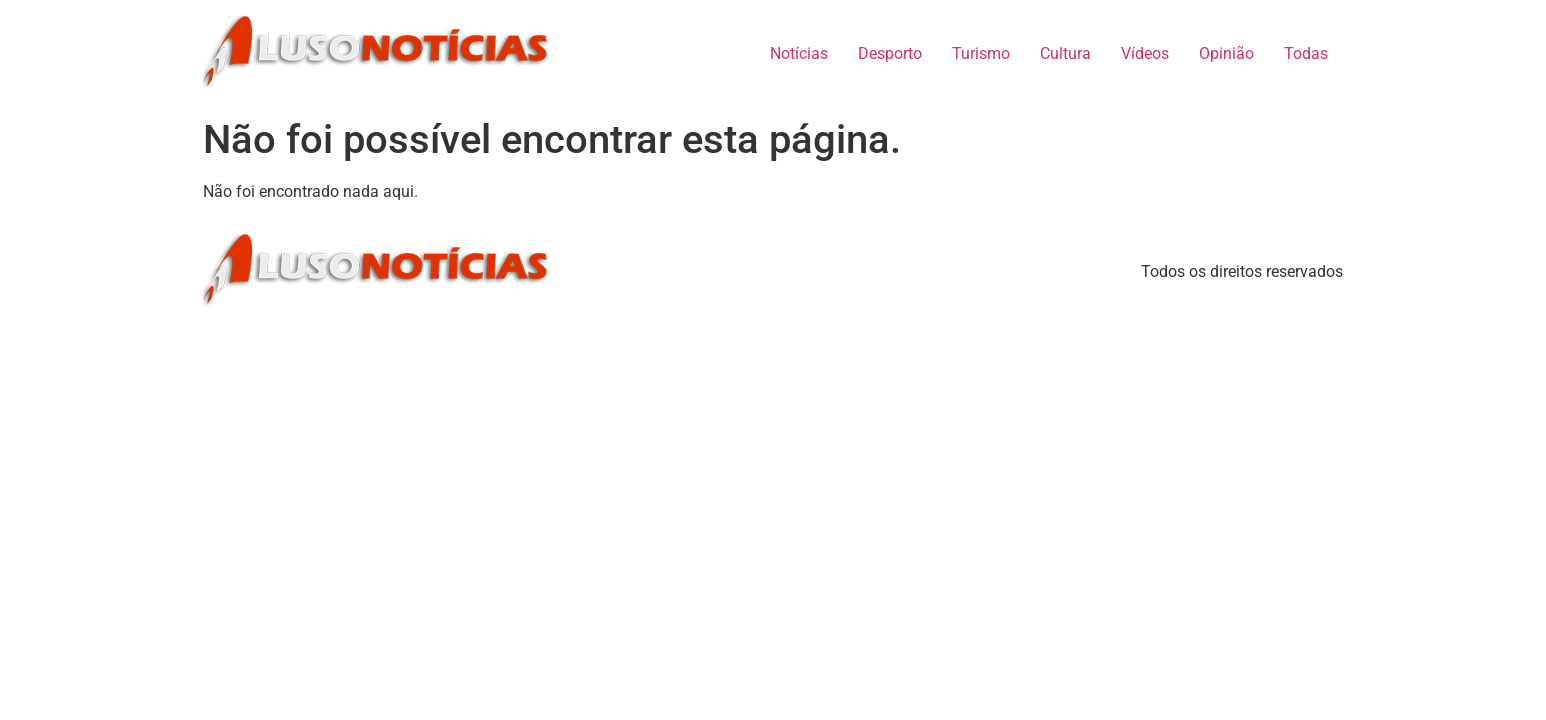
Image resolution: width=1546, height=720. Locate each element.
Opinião (1226, 53)
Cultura (1065, 53)
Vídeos (1145, 53)
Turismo (981, 53)
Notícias (799, 53)
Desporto (890, 53)
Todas (1306, 53)
